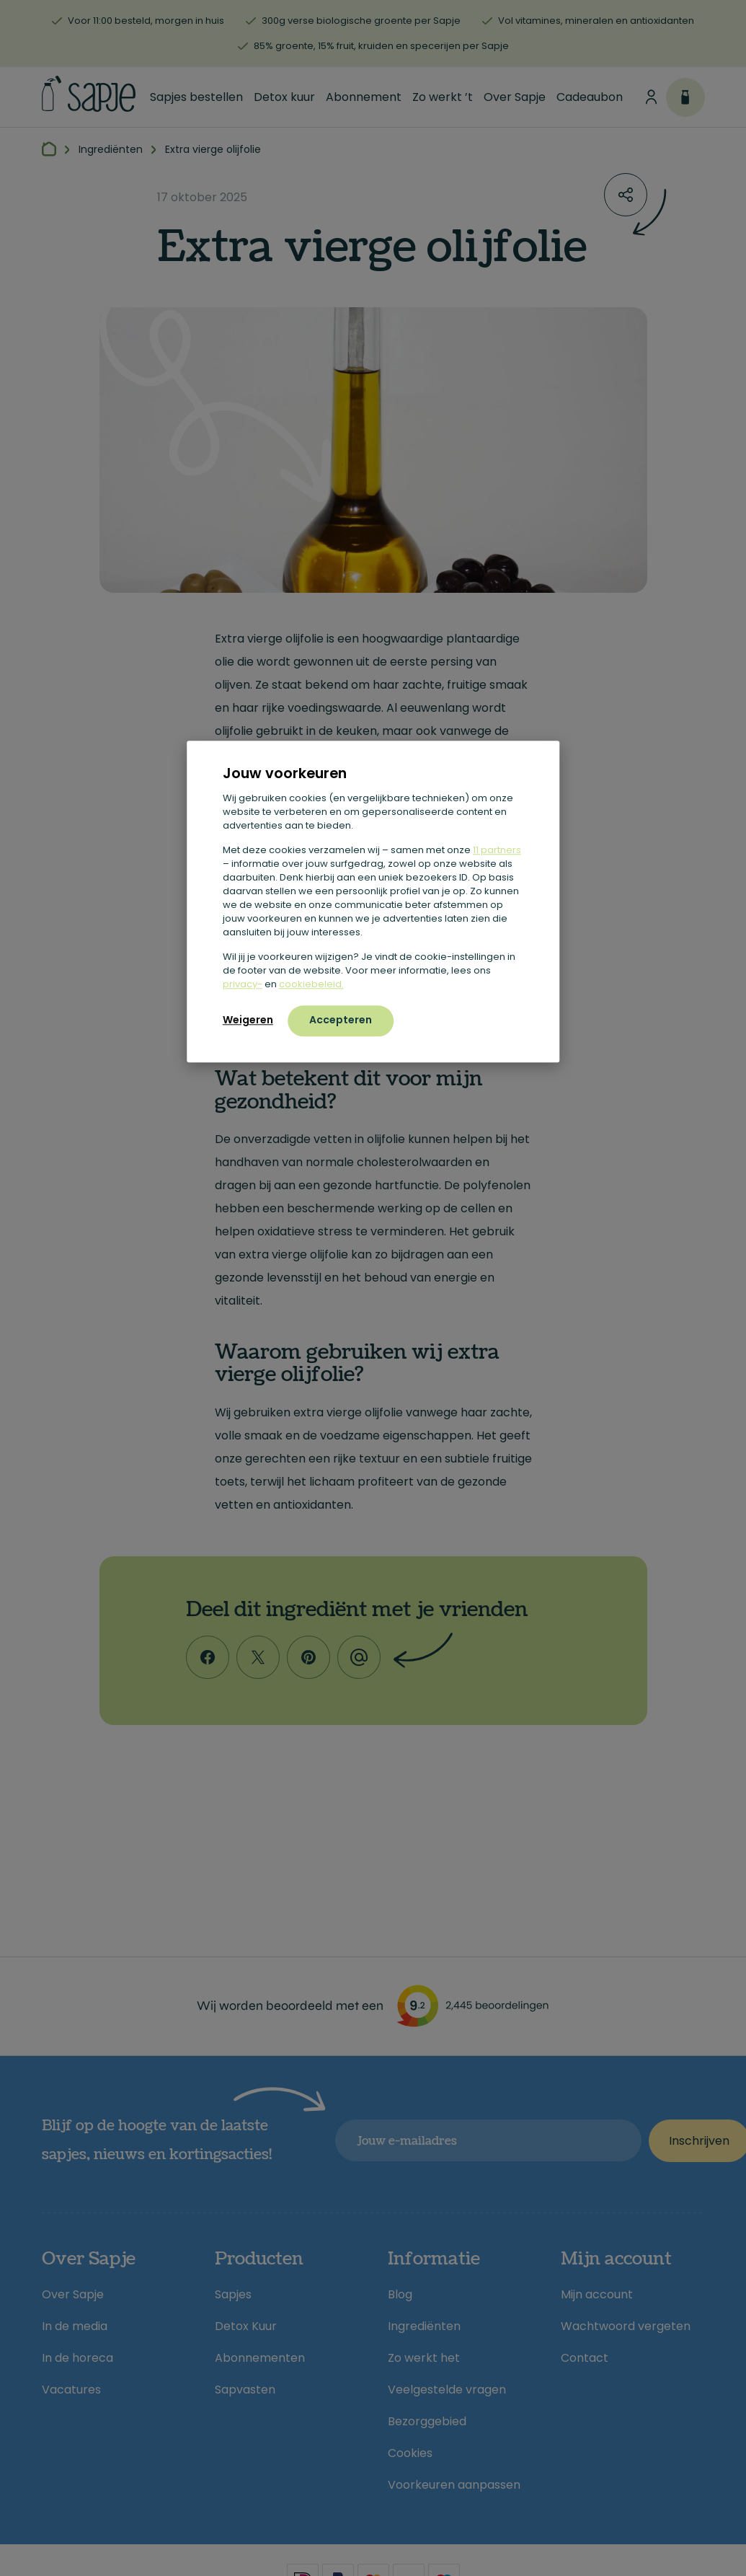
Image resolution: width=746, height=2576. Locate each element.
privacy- (242, 984)
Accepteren (340, 1020)
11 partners (497, 850)
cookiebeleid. (311, 984)
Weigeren (248, 1020)
